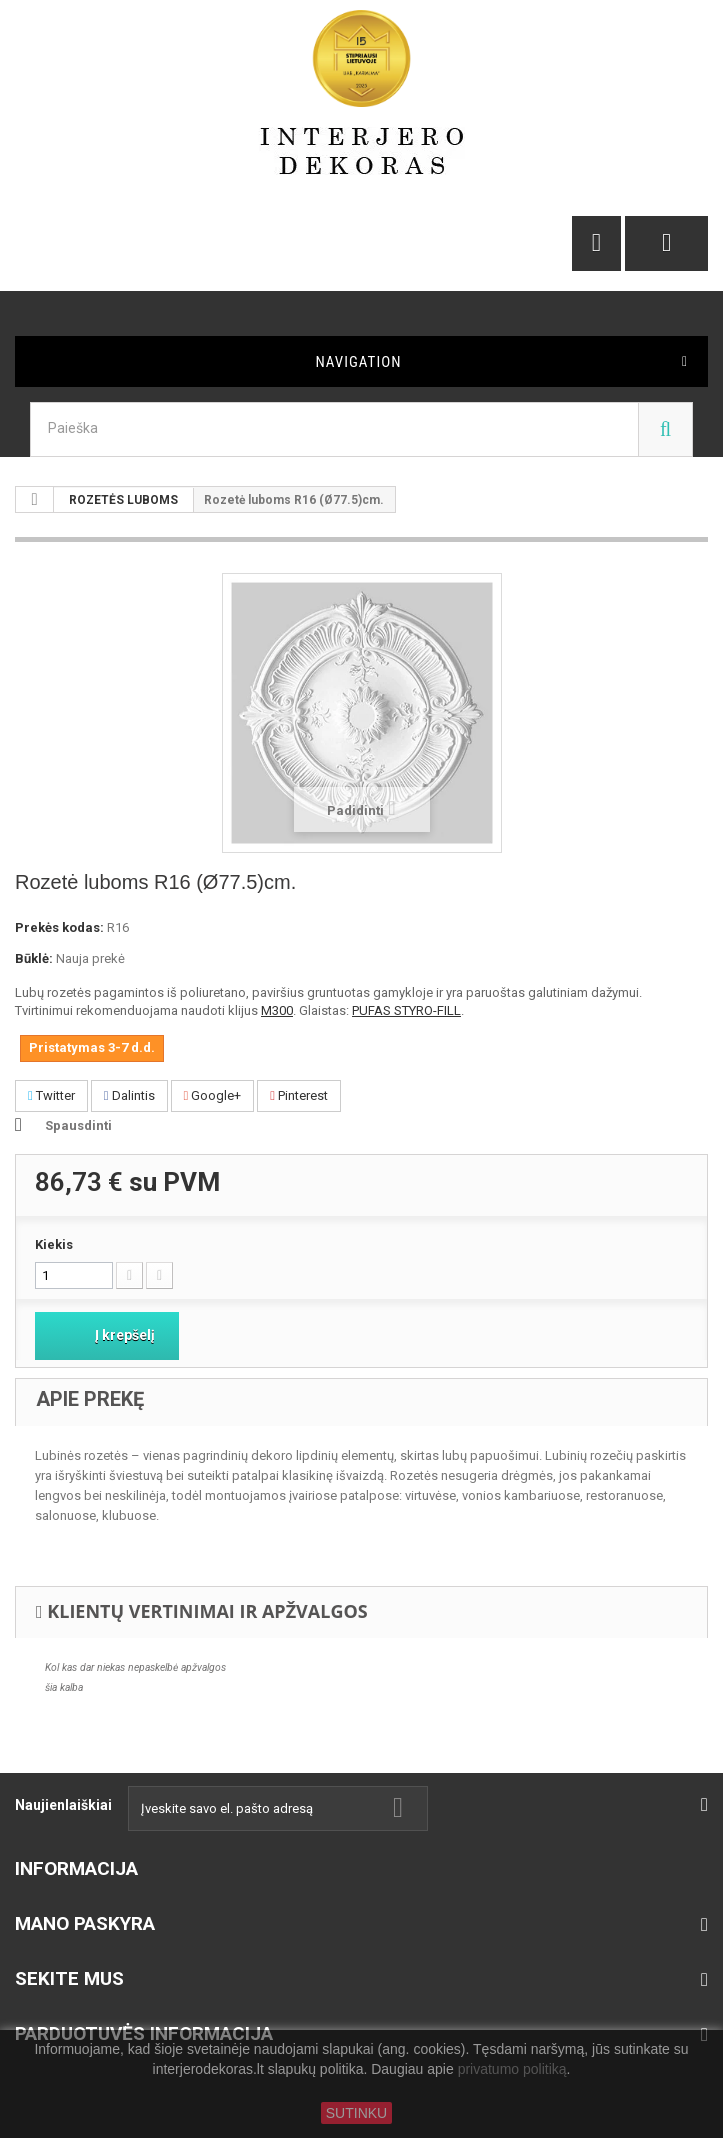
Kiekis (54, 1244)
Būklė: (34, 958)
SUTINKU (356, 2113)
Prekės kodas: (59, 927)
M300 (277, 1010)
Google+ (213, 1095)
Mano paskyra (85, 1923)
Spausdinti (78, 1125)
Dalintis (129, 1095)
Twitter (51, 1095)
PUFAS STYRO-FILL (406, 1010)
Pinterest (299, 1095)
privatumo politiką (512, 2070)
